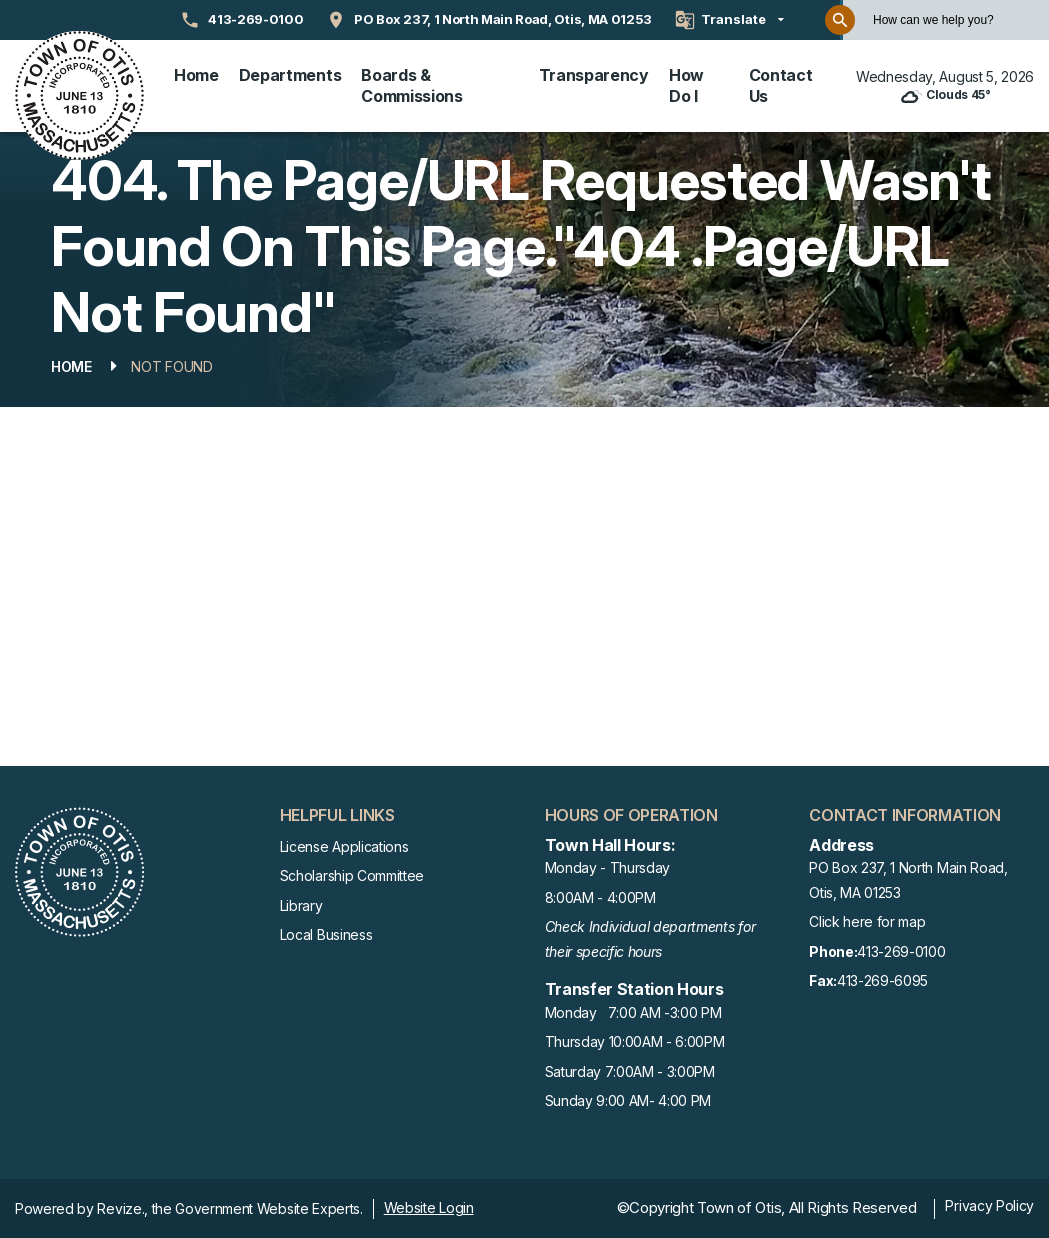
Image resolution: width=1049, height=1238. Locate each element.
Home (196, 75)
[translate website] (729, 20)
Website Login (429, 1207)
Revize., (122, 1208)
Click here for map (867, 921)
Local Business (326, 934)
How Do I (686, 85)
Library (301, 905)
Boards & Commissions (411, 85)
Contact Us (781, 85)
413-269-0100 (877, 952)
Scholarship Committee (352, 875)
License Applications (344, 846)
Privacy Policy (989, 1205)
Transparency (594, 75)
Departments (290, 75)
